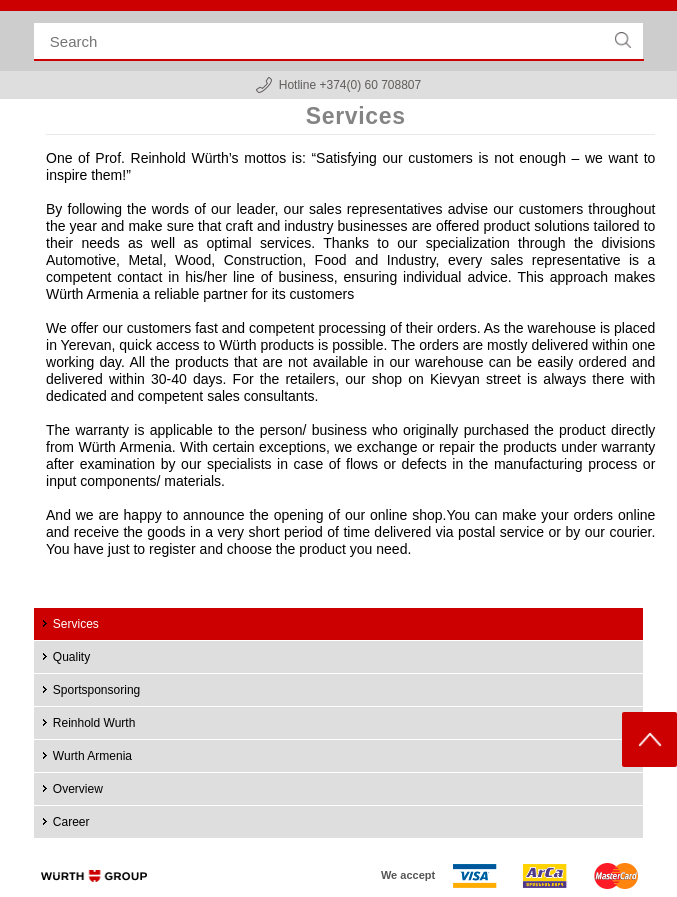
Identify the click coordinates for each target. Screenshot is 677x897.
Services (76, 624)
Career (71, 822)
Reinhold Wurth (94, 723)
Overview (78, 789)
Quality (71, 657)
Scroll (649, 739)
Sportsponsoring (96, 690)
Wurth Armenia (92, 756)
